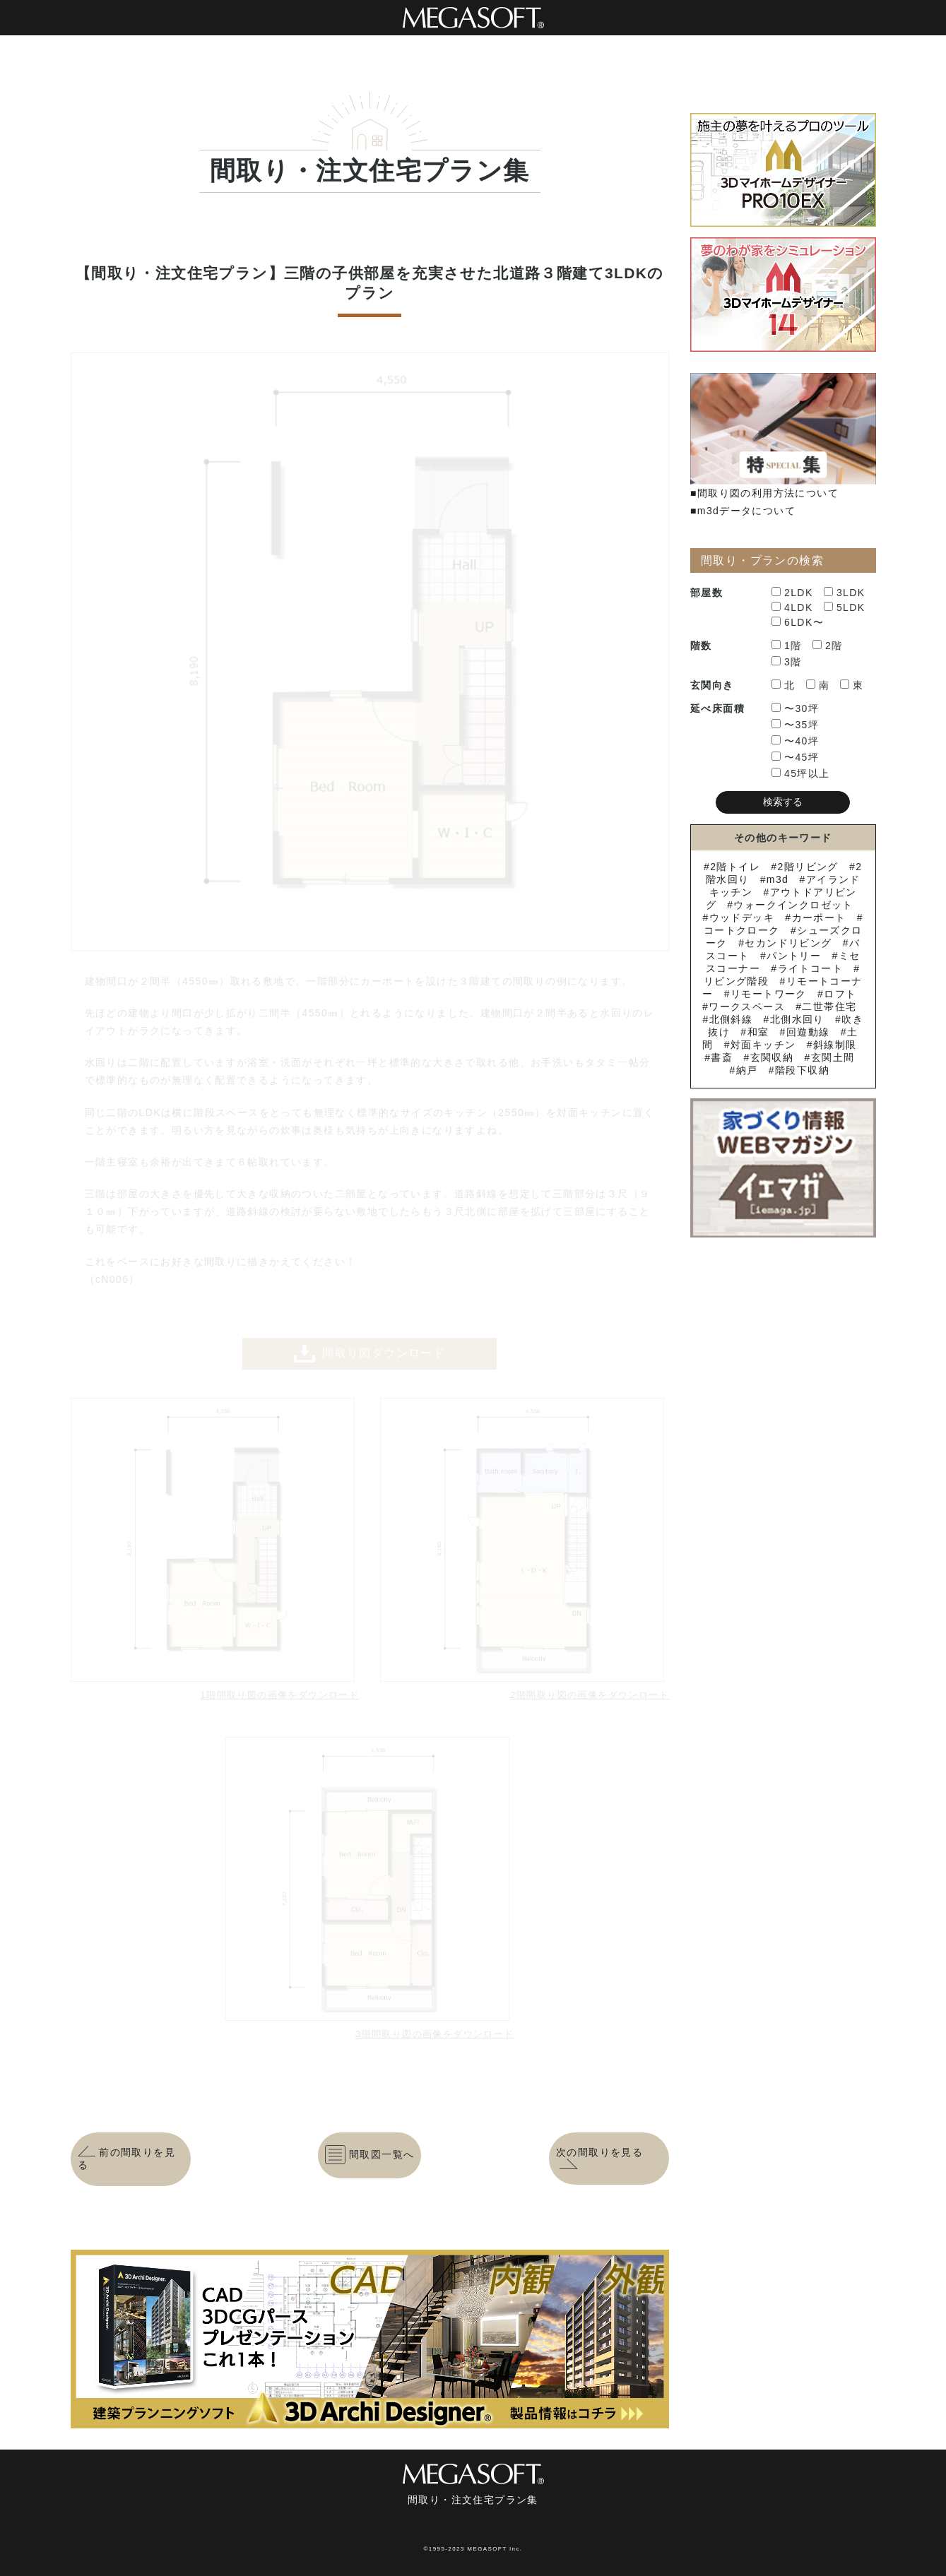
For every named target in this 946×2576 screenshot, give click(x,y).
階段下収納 (802, 1070)
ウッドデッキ (741, 917)
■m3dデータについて (743, 510)
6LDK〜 (797, 622)
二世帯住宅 (829, 1006)
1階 (786, 645)
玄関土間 (833, 1057)
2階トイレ (735, 866)
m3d (777, 879)
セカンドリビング (788, 943)
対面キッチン (763, 1044)
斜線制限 (835, 1044)
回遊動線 (808, 1032)
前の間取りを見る (127, 2159)
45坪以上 (800, 773)
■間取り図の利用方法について (764, 493)
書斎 (722, 1057)
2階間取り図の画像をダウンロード (589, 1695)
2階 (827, 645)
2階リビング (808, 866)
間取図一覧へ (369, 2155)
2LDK (792, 592)
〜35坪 (795, 724)
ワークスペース (747, 1006)
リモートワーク (769, 993)
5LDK (844, 607)
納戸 (747, 1070)
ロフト (840, 993)
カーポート (819, 917)
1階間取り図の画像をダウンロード (280, 1695)
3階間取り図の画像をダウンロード (434, 2034)
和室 (758, 1032)
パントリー (794, 955)
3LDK (844, 592)
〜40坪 (795, 741)
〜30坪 (795, 708)
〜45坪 (795, 757)
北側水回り (797, 1019)
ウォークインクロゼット (793, 904)
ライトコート (810, 968)
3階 (786, 661)
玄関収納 (772, 1057)
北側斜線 (731, 1019)
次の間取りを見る (599, 2159)
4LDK (792, 607)
